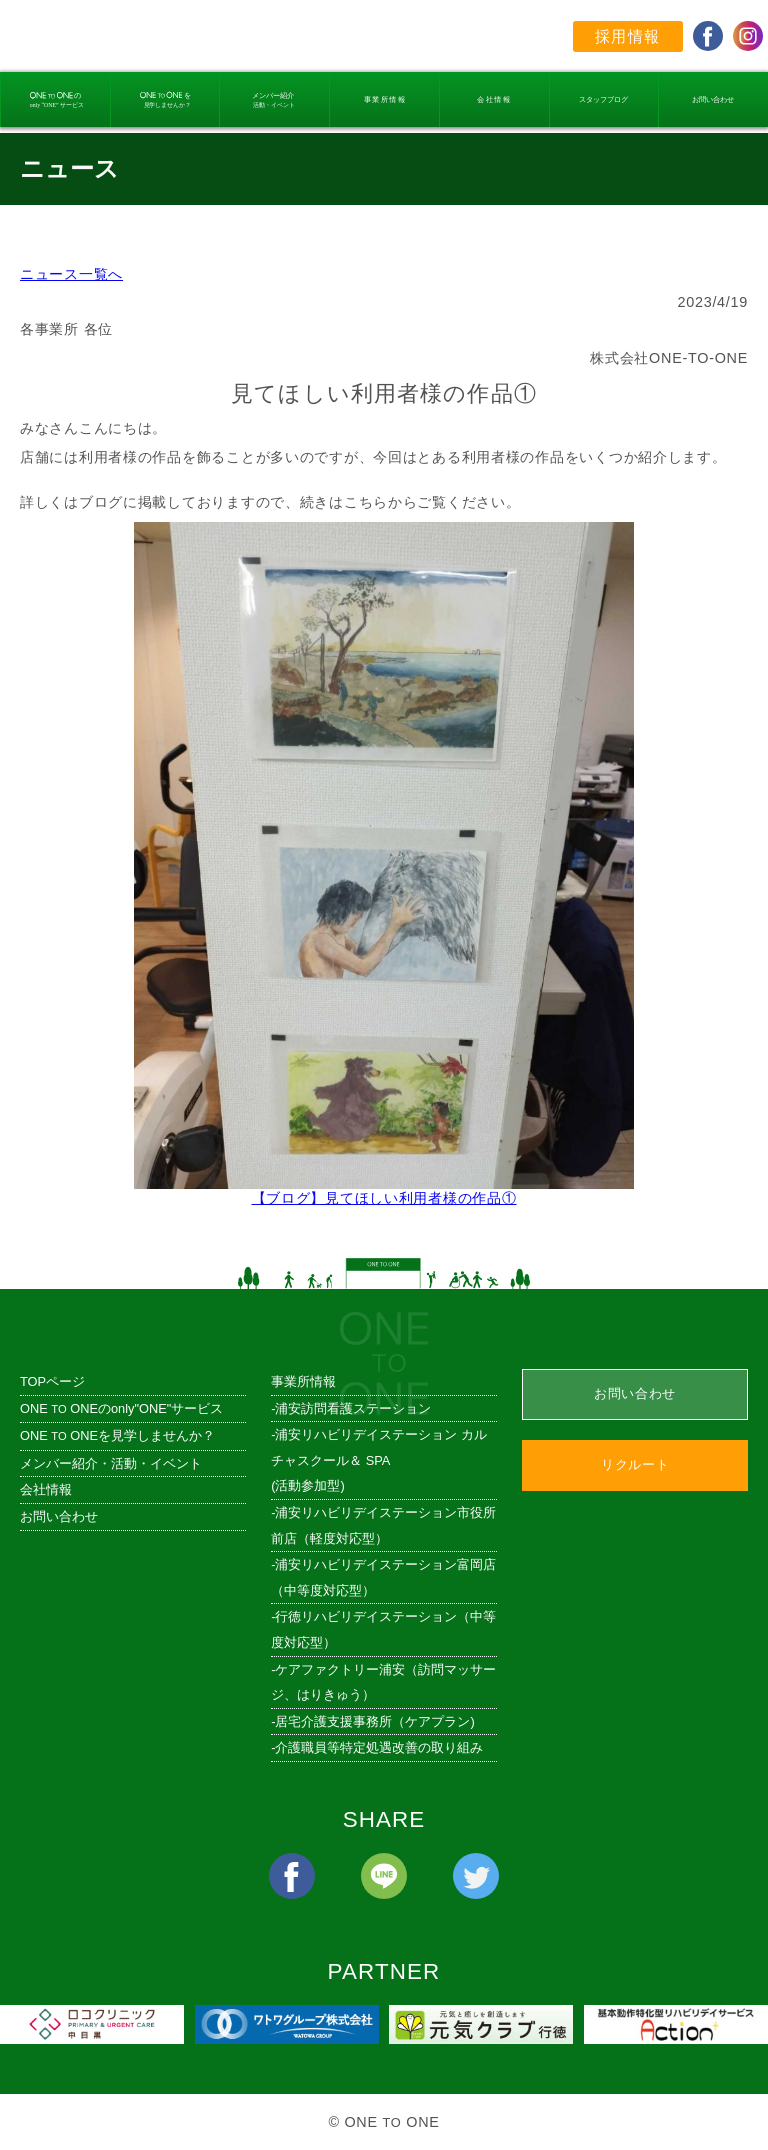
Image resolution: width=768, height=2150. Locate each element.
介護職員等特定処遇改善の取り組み (379, 1747)
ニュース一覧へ (71, 274)
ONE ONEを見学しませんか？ (117, 1435)
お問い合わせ (59, 1516)
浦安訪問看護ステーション (353, 1408)
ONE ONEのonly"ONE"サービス (121, 1408)
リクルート (635, 1464)
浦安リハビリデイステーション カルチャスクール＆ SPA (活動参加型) (379, 1460)
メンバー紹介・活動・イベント (111, 1463)
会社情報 (46, 1489)
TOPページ (52, 1381)
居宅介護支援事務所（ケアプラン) (374, 1721)
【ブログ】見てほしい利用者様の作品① (384, 1189)
